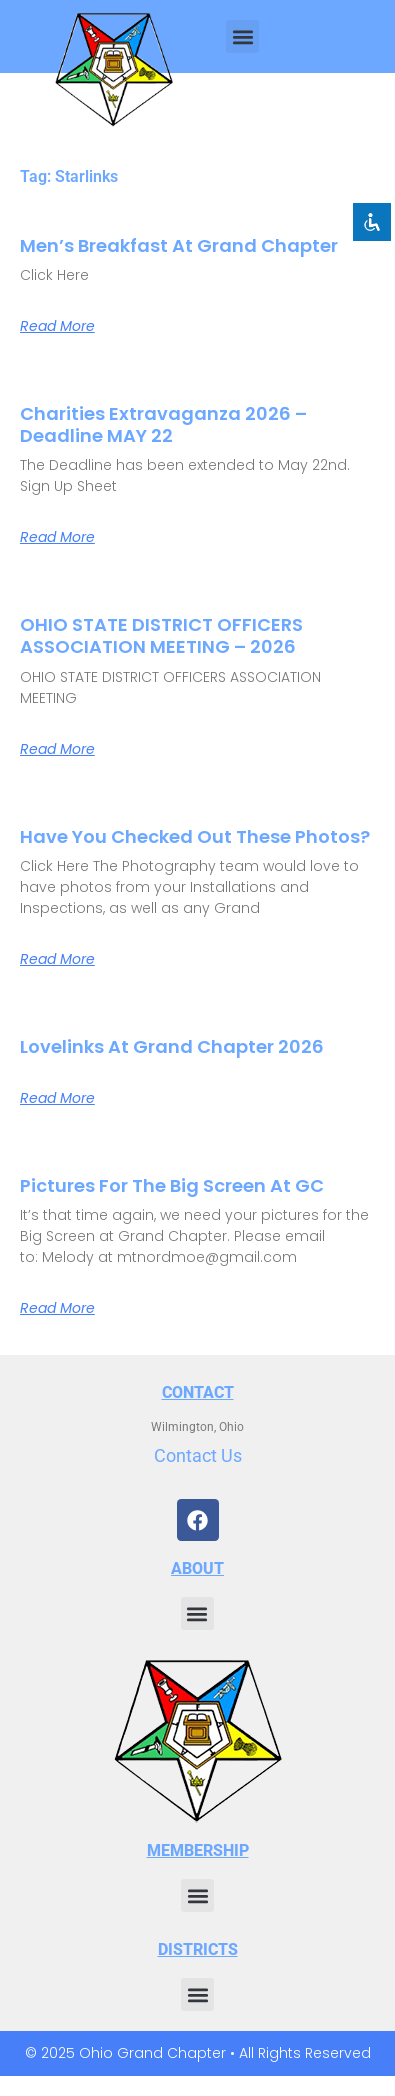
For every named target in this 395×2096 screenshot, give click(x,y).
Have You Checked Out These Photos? (195, 836)
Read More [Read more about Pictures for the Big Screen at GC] (57, 1308)
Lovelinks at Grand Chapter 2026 (172, 1046)
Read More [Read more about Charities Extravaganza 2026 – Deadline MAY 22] (57, 537)
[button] (242, 36)
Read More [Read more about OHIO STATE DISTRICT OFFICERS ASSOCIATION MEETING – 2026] (57, 749)
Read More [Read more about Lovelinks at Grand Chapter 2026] (57, 1098)
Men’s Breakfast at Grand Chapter (179, 245)
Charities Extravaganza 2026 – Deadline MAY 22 (163, 424)
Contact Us (198, 1455)
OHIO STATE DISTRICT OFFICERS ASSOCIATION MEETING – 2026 (161, 635)
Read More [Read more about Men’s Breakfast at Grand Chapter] (57, 326)
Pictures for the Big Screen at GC (172, 1185)
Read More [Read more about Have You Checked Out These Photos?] (57, 959)
